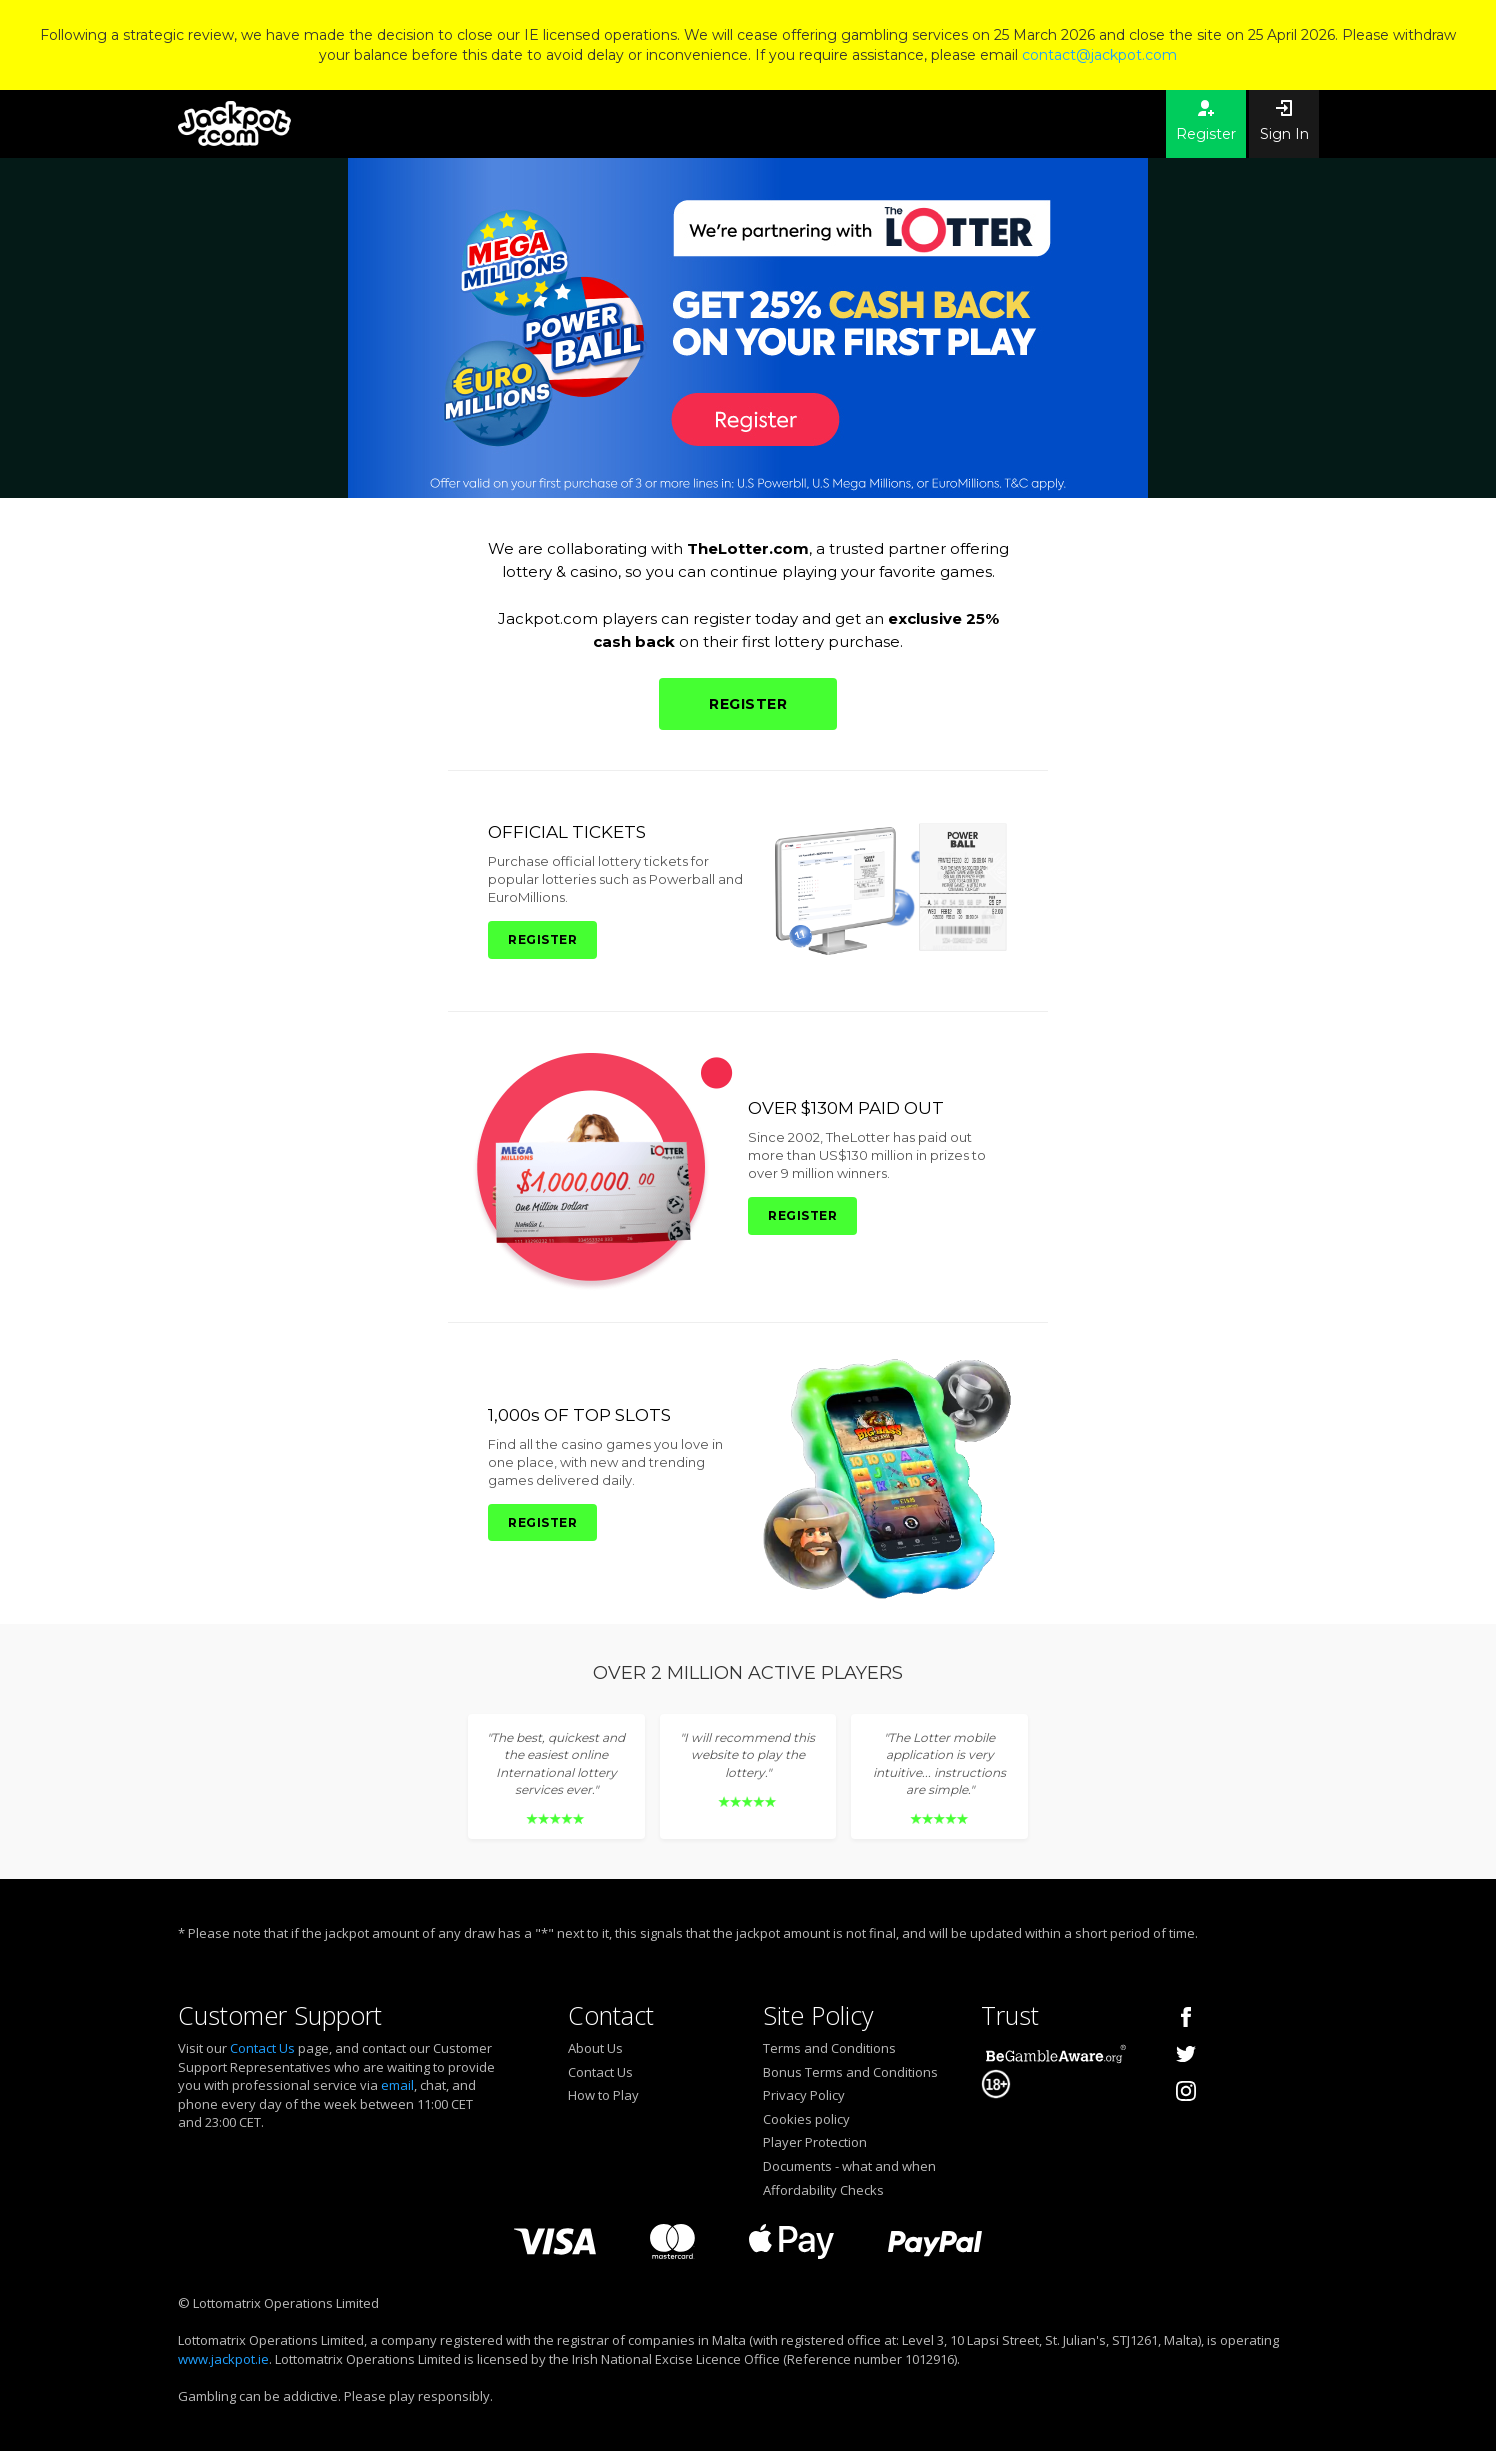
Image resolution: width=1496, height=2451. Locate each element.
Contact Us (262, 2048)
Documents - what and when (849, 2166)
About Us (595, 2048)
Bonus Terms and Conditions (850, 2072)
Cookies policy (806, 2119)
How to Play (603, 2095)
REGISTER (748, 704)
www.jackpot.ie (223, 2359)
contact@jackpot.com (1099, 55)
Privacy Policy (804, 2095)
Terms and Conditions (829, 2048)
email (397, 2085)
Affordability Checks (823, 2190)
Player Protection (815, 2142)
